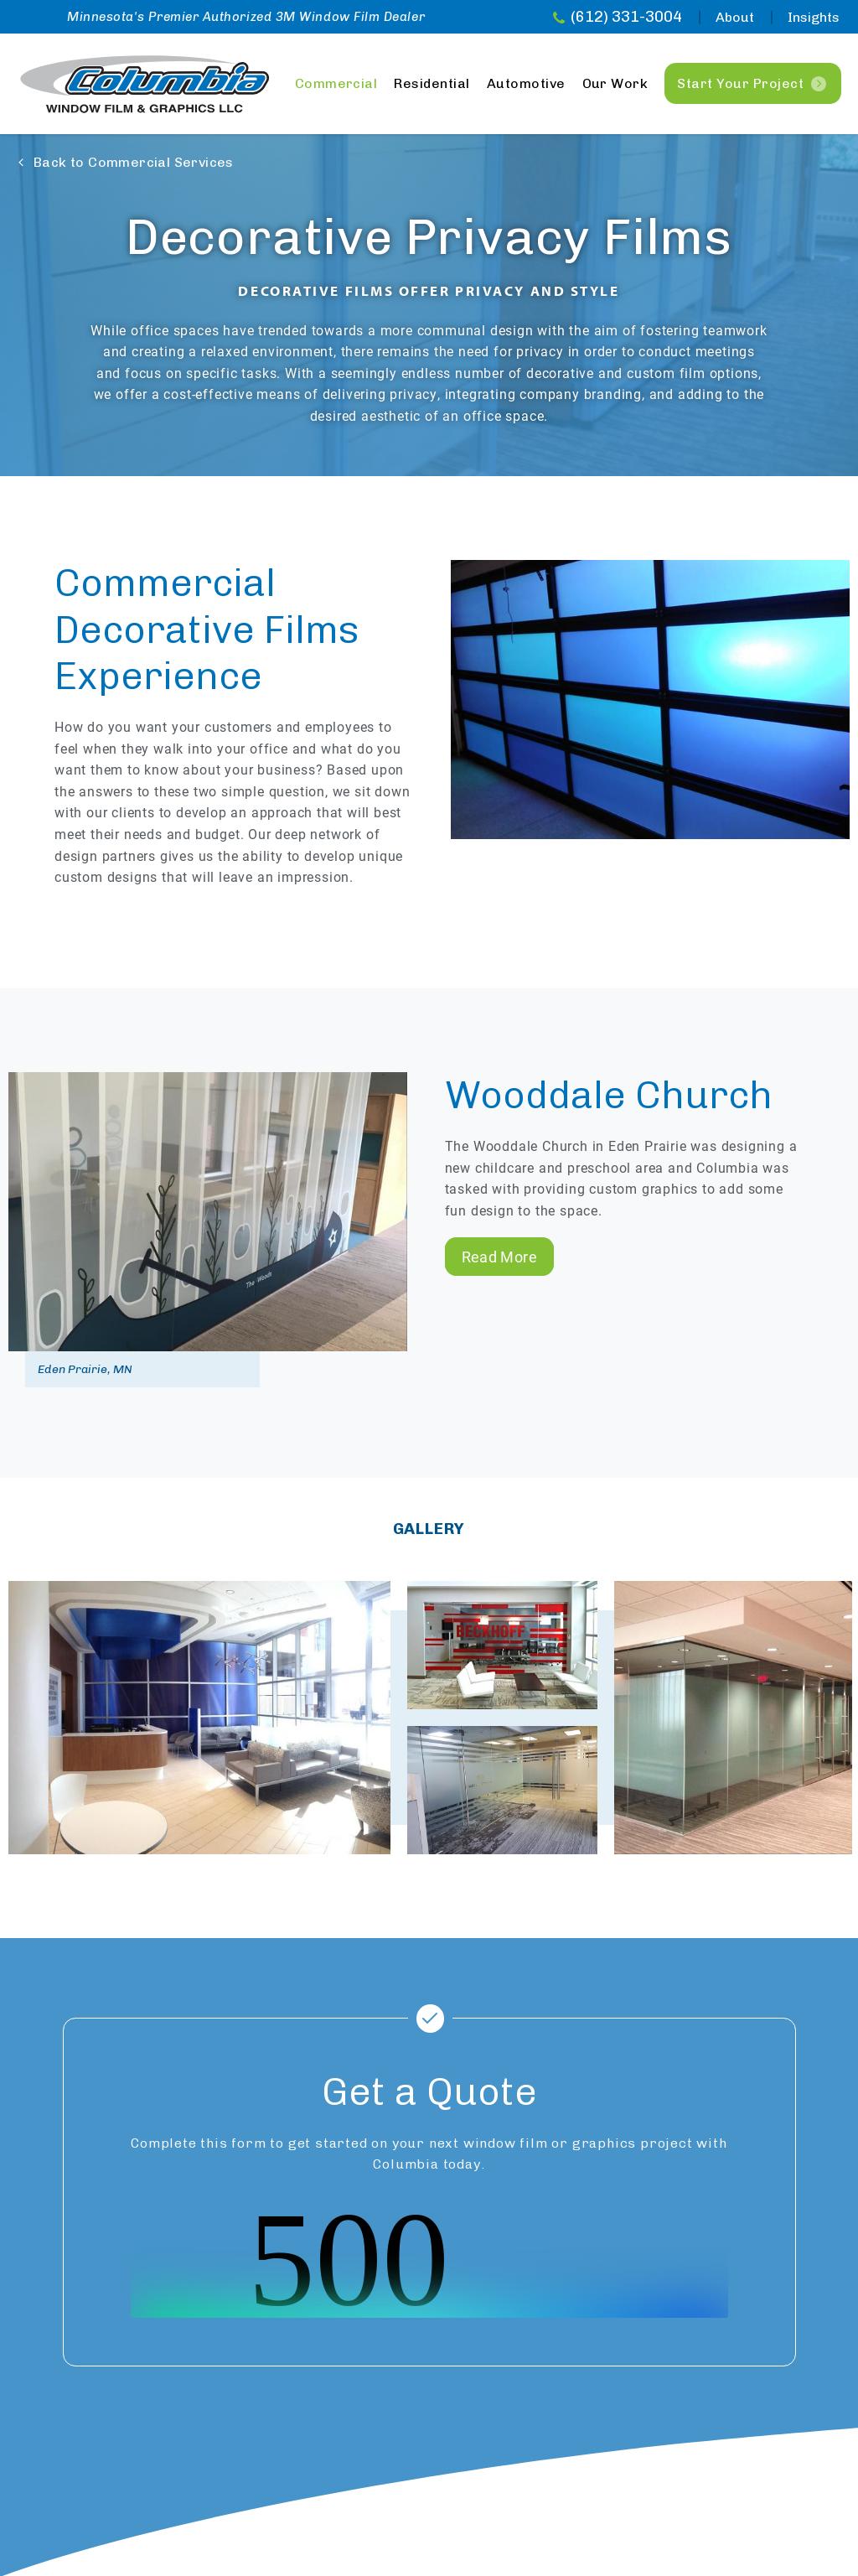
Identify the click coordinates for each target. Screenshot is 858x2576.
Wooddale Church (609, 1095)
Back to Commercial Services (134, 162)
